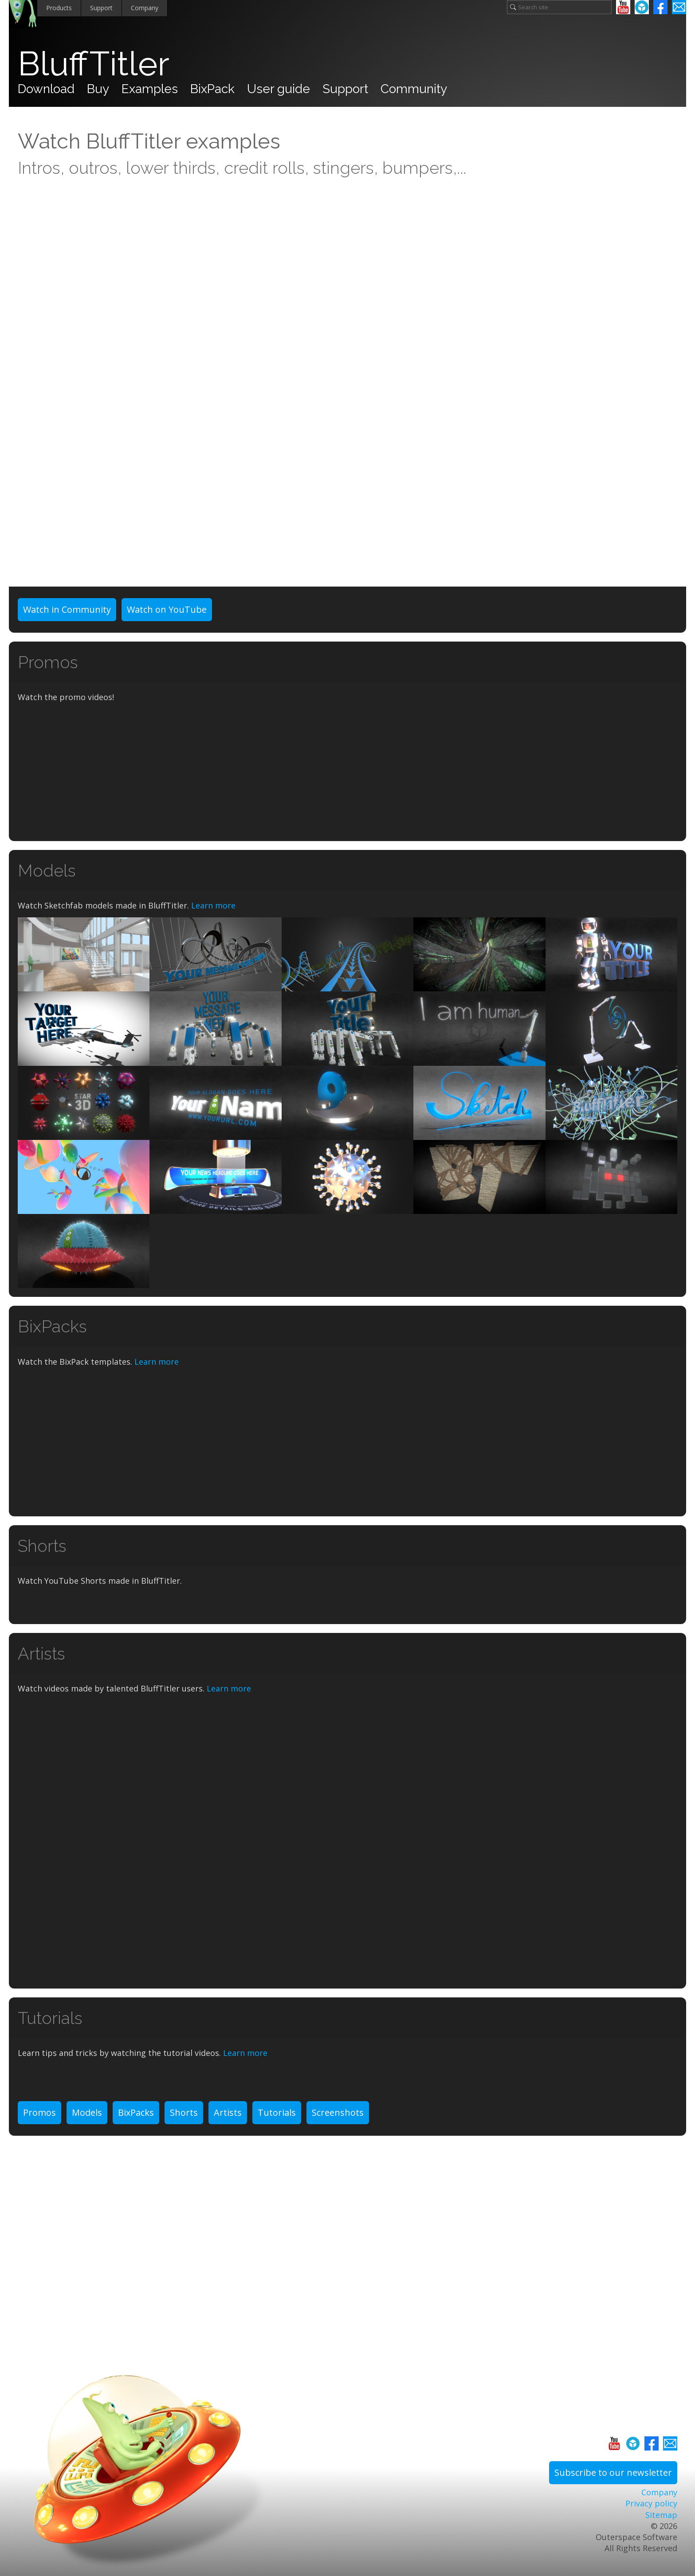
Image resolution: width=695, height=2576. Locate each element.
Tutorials (277, 2112)
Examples (150, 89)
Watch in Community (67, 609)
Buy (98, 89)
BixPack (212, 89)
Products (59, 8)
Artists (228, 2112)
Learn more (213, 905)
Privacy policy (651, 2503)
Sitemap (661, 2514)
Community (414, 89)
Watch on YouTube (167, 609)
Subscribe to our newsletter (613, 2472)
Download (46, 89)
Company (144, 8)
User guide (278, 89)
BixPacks (136, 2112)
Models (87, 2112)
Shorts (184, 2112)
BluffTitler (93, 63)
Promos (39, 2112)
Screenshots (338, 2112)
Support (101, 8)
